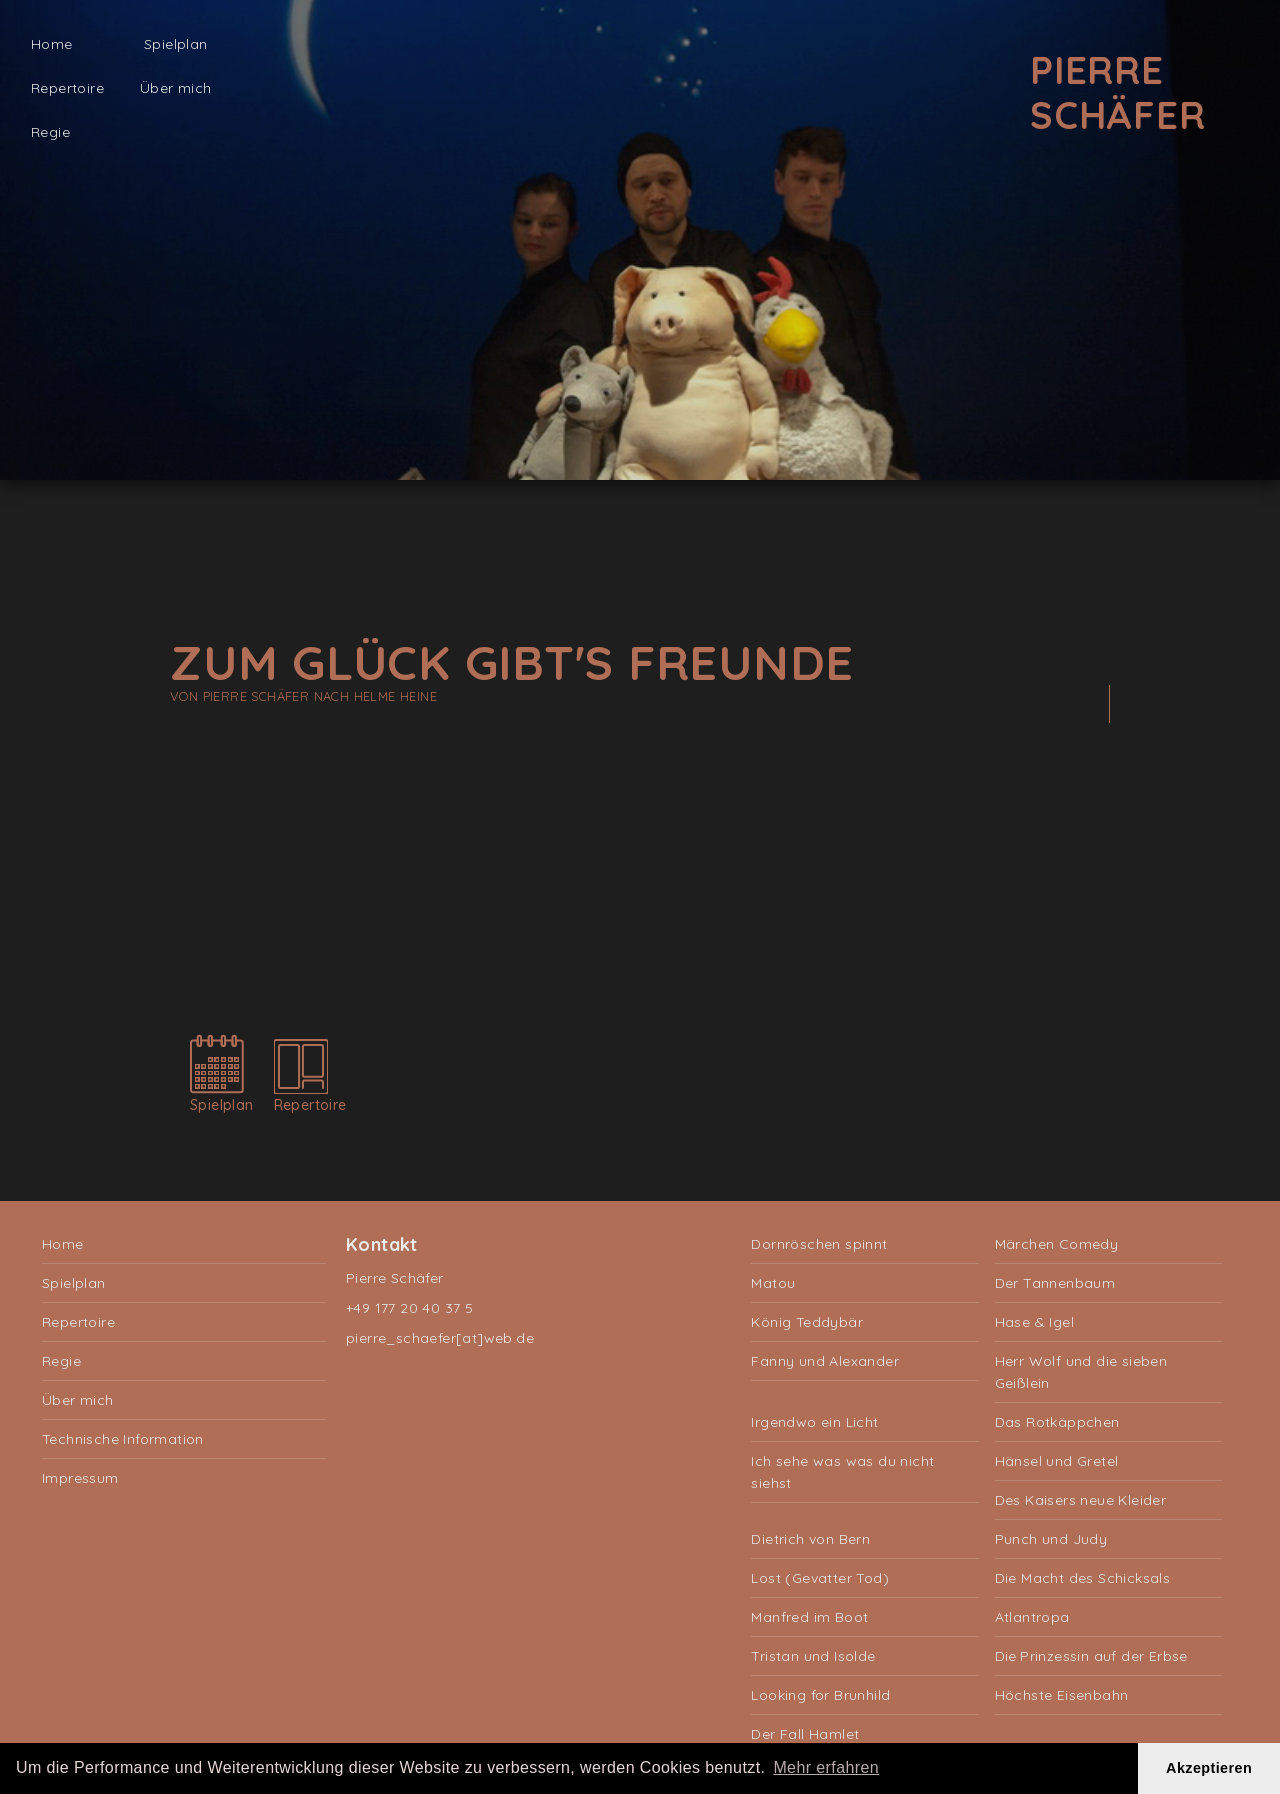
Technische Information (123, 1439)
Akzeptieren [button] (1209, 1768)
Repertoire (67, 88)
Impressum (80, 1478)
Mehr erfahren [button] (826, 1767)
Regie (50, 132)
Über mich (176, 88)
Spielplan (176, 44)
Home (52, 44)
